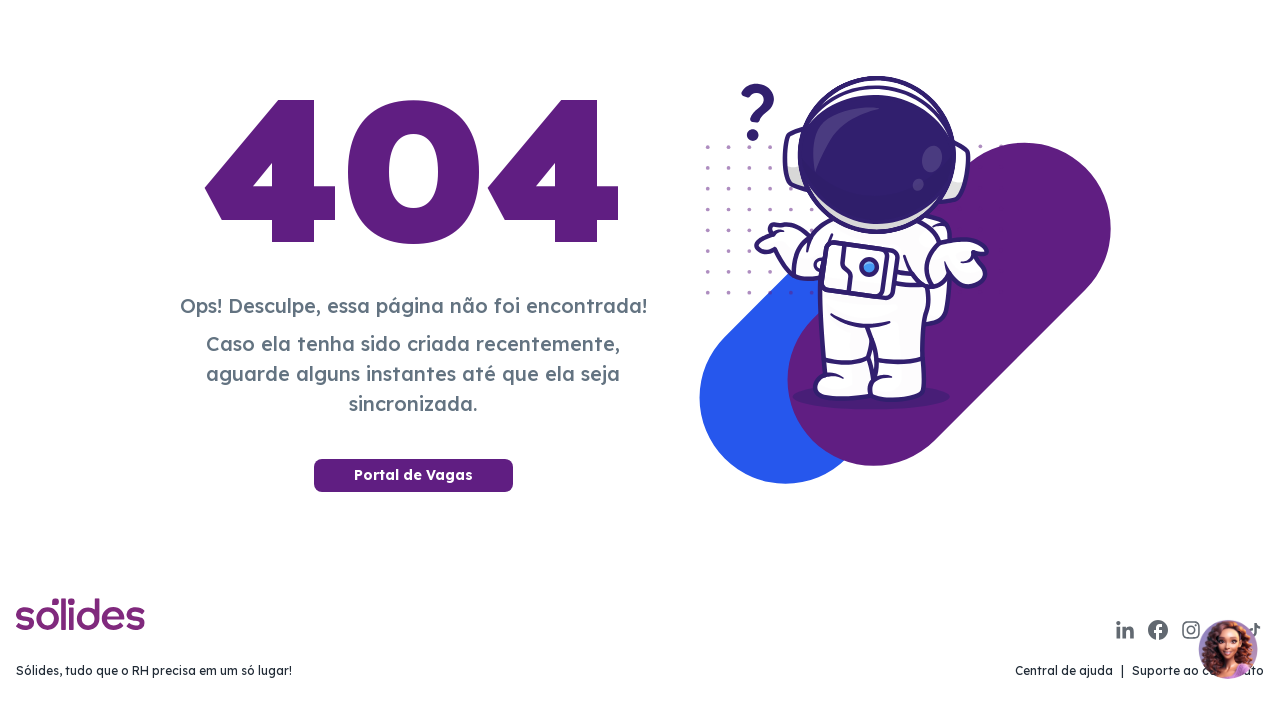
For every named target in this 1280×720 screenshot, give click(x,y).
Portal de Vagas (413, 475)
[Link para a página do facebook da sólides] (1158, 630)
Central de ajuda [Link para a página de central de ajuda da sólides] (1064, 670)
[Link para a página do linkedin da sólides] (1125, 630)
